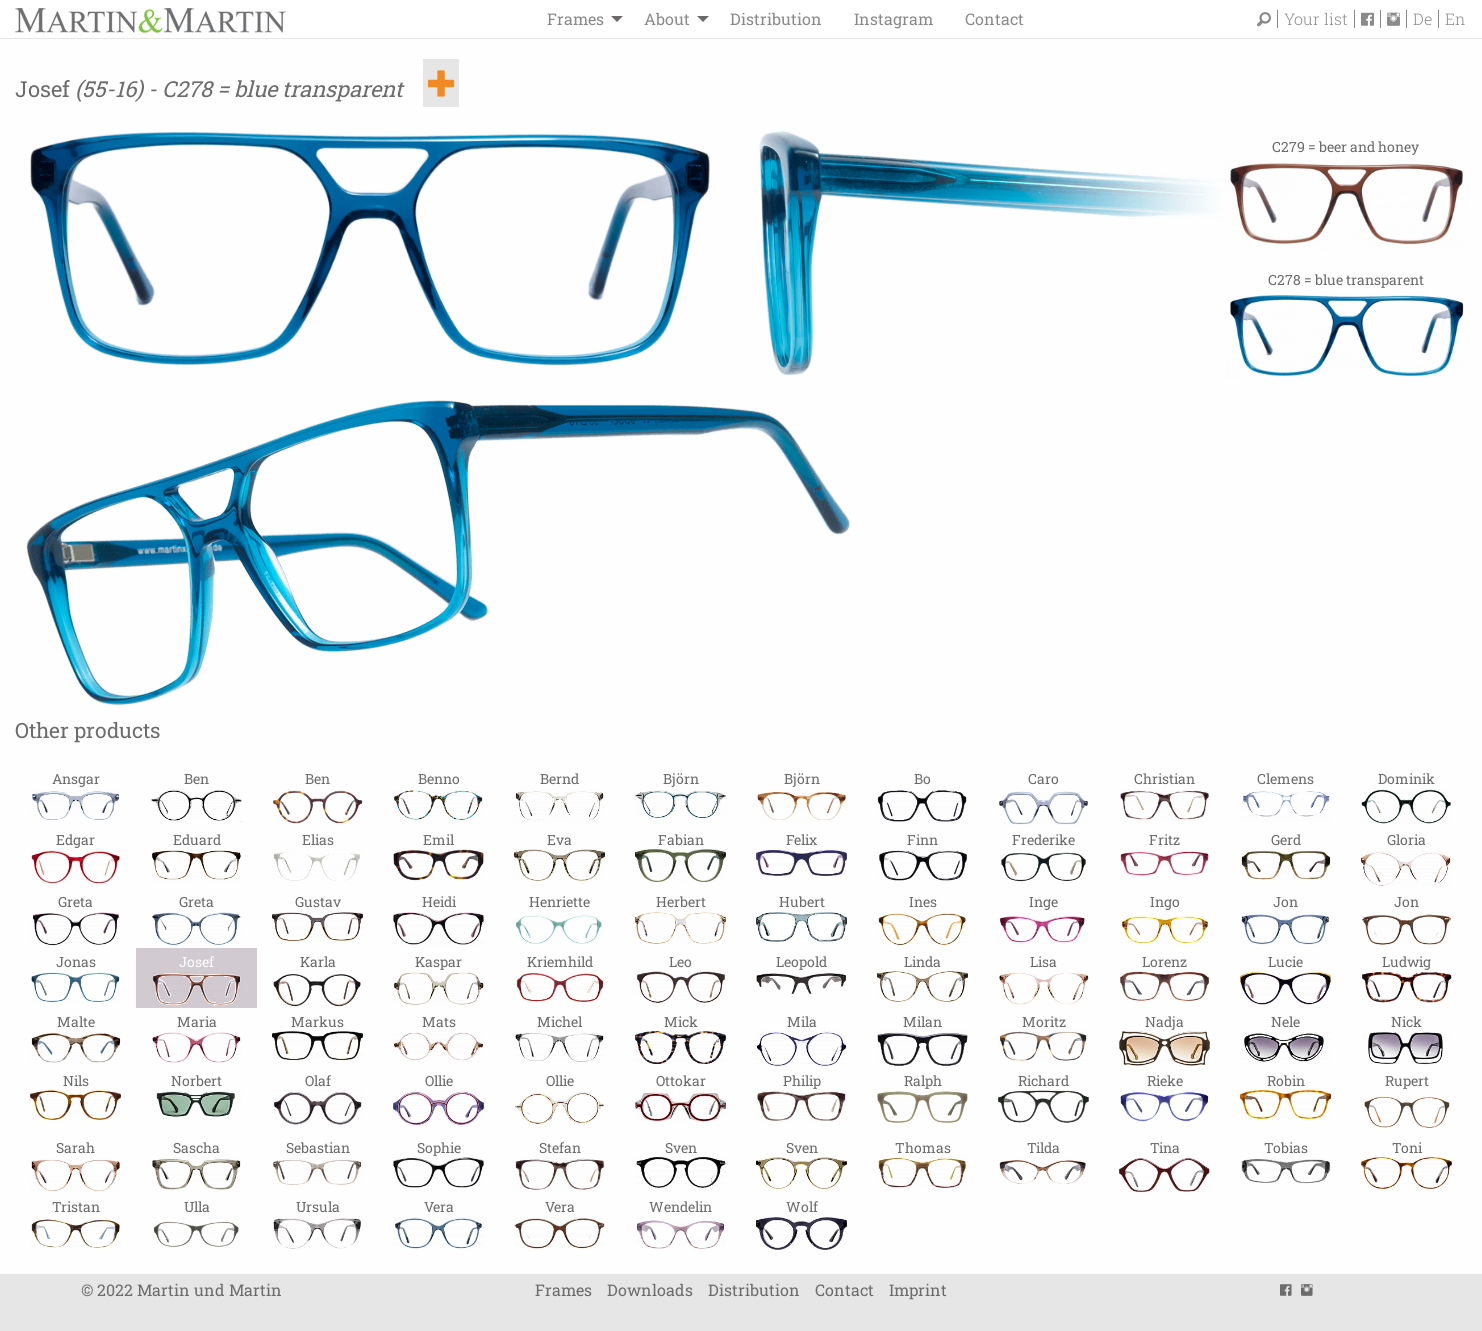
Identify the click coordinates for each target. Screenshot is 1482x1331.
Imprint (918, 1289)
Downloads (650, 1289)
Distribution (776, 18)
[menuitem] (579, 19)
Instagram (893, 18)
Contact (994, 18)
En (1455, 19)
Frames (575, 18)
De (1422, 19)
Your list (1316, 19)
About (667, 18)
